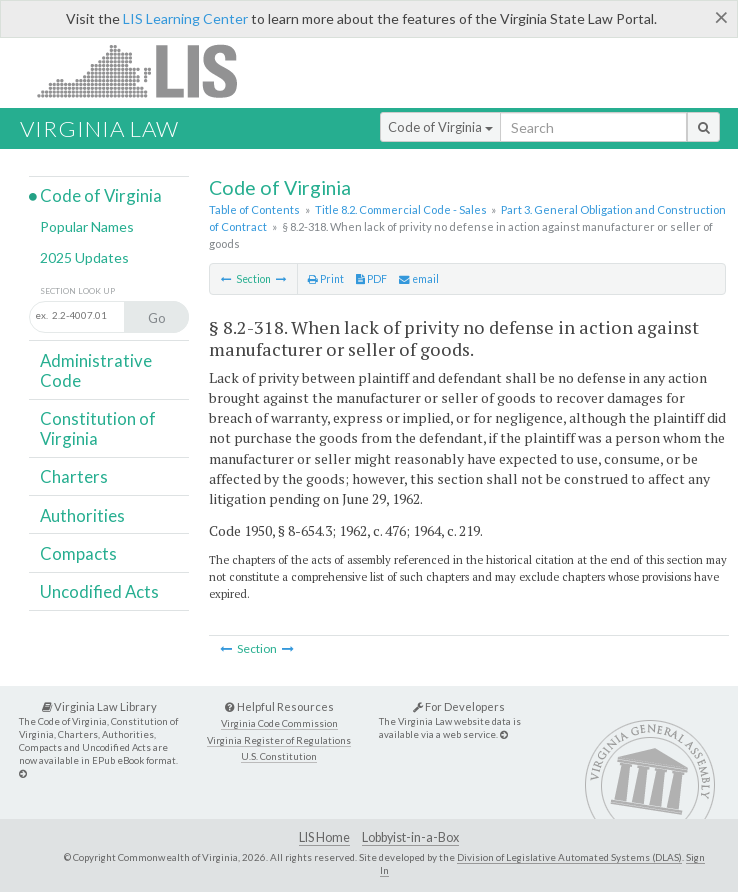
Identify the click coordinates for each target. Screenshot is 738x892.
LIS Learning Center (185, 18)
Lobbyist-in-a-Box (410, 837)
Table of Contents (254, 209)
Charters (74, 476)
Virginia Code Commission (279, 723)
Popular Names (87, 226)
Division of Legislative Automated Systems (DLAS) (569, 857)
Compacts (78, 553)
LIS (148, 70)
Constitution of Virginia (98, 428)
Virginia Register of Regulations (279, 740)
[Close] (721, 17)
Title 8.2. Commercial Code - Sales (401, 209)
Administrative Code (96, 370)
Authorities (82, 515)
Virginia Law (99, 128)
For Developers (459, 706)
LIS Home (324, 837)
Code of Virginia (440, 127)
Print (326, 279)
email (419, 279)
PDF (371, 279)
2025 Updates (84, 257)
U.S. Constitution (279, 756)
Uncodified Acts (99, 591)
